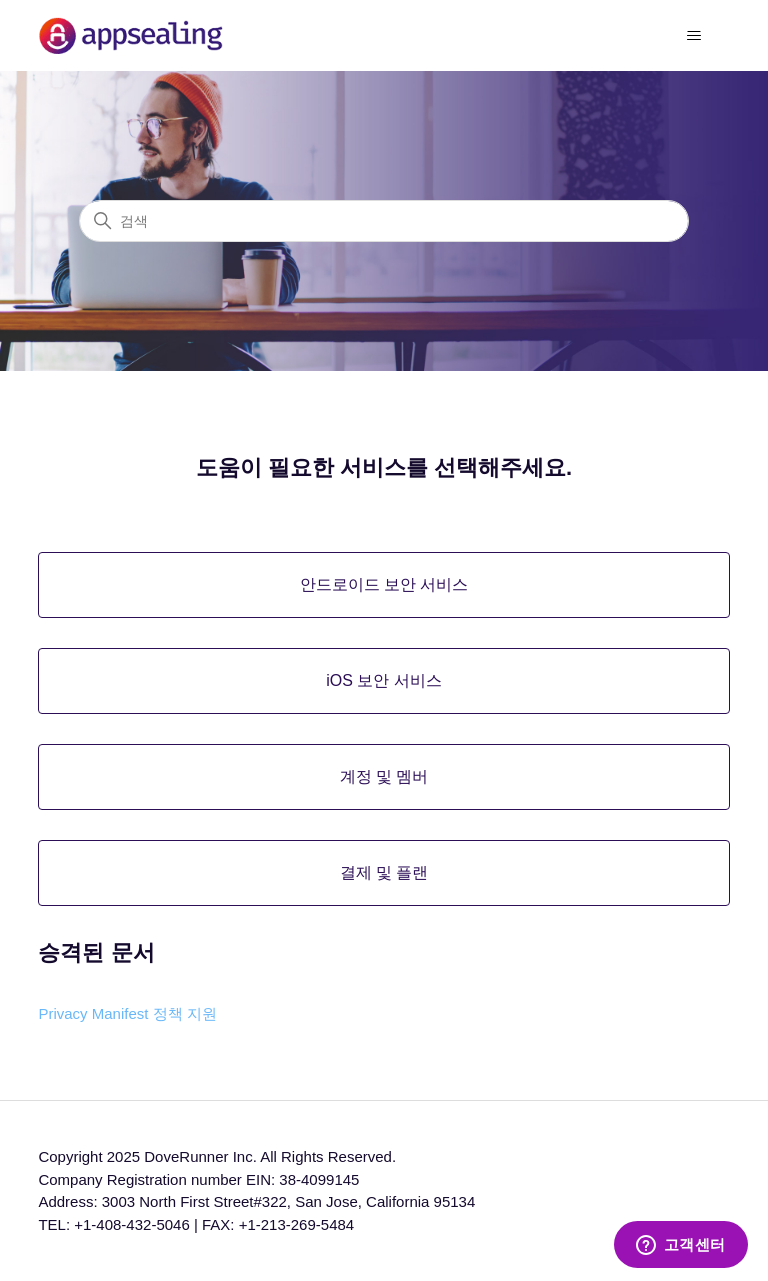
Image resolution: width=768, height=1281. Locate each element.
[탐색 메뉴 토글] (694, 36)
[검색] (384, 221)
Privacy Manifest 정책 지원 (127, 1013)
